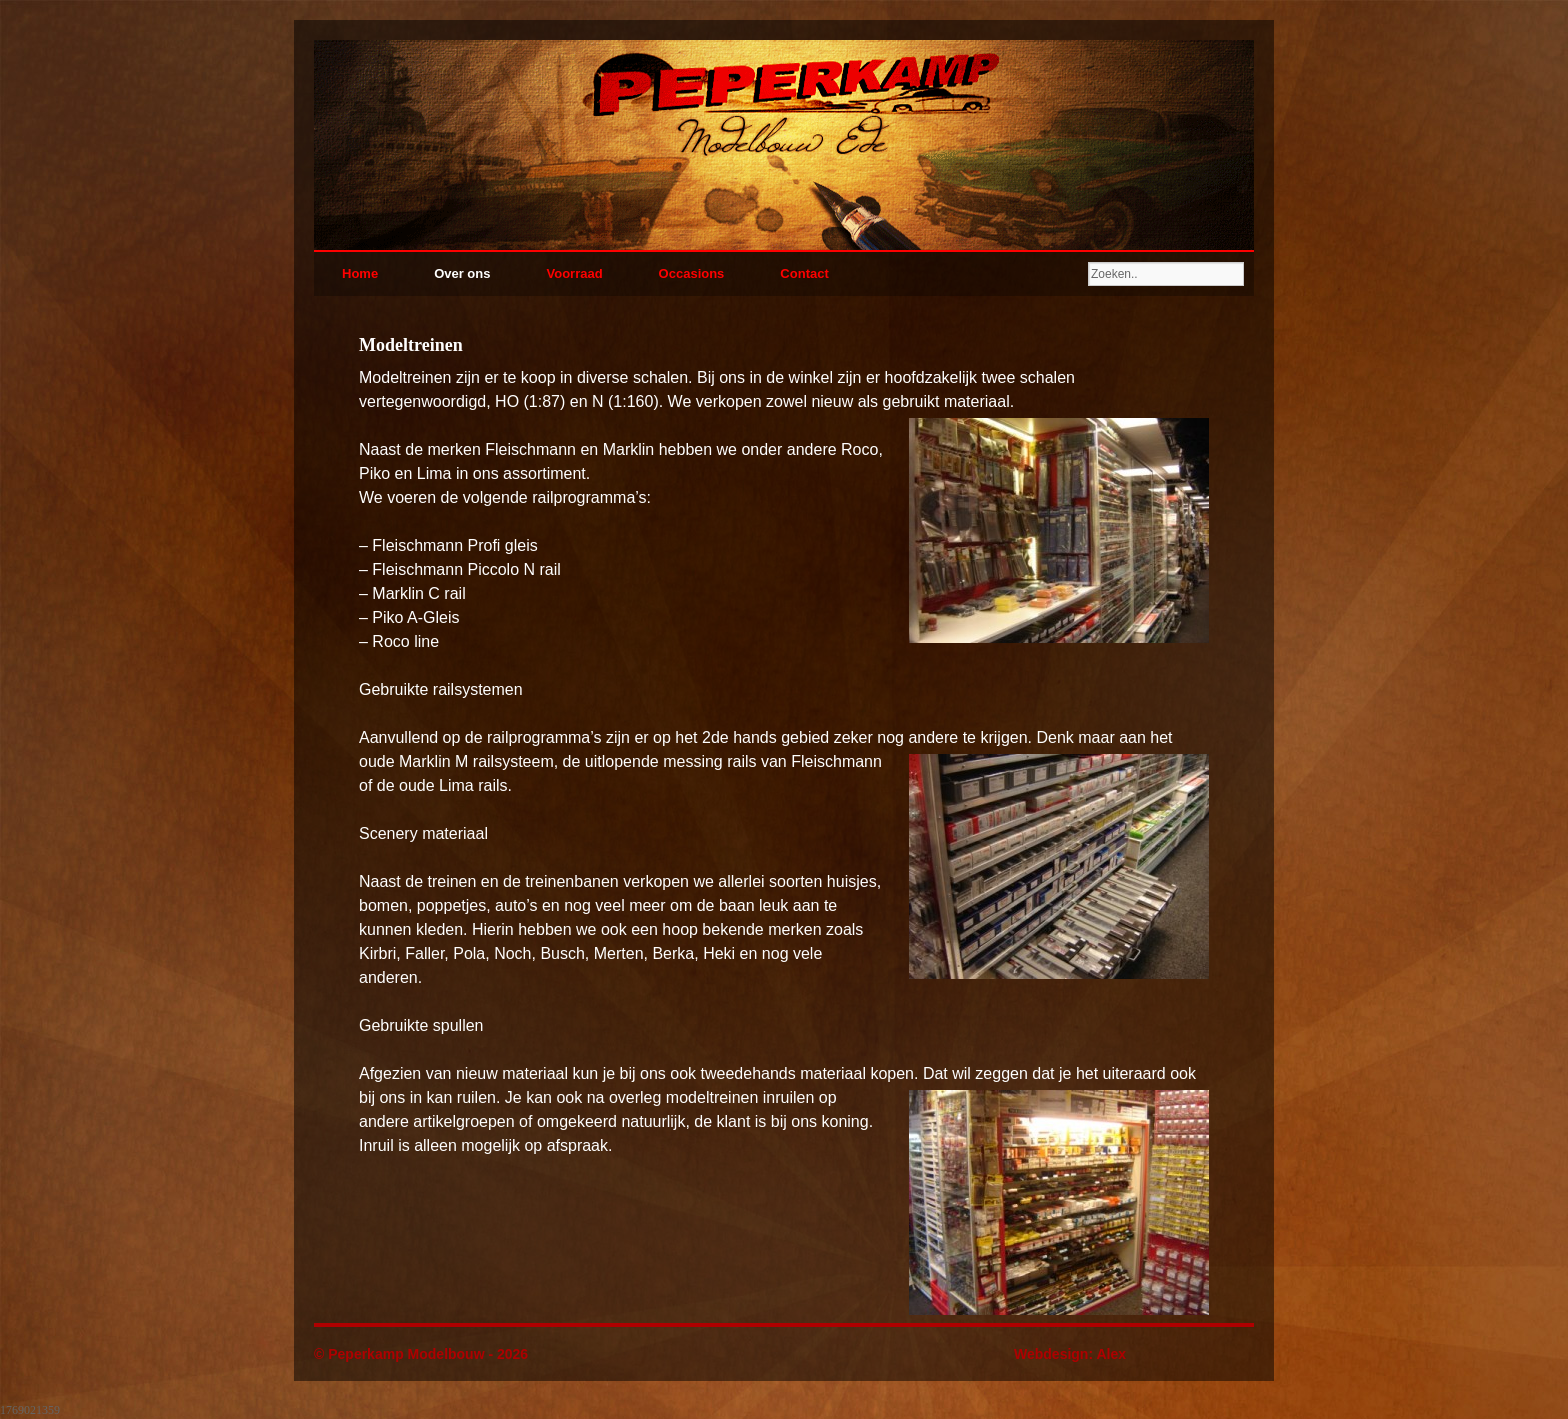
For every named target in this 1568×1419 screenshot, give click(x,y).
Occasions (692, 273)
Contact (804, 273)
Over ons (462, 273)
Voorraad (574, 273)
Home (360, 273)
